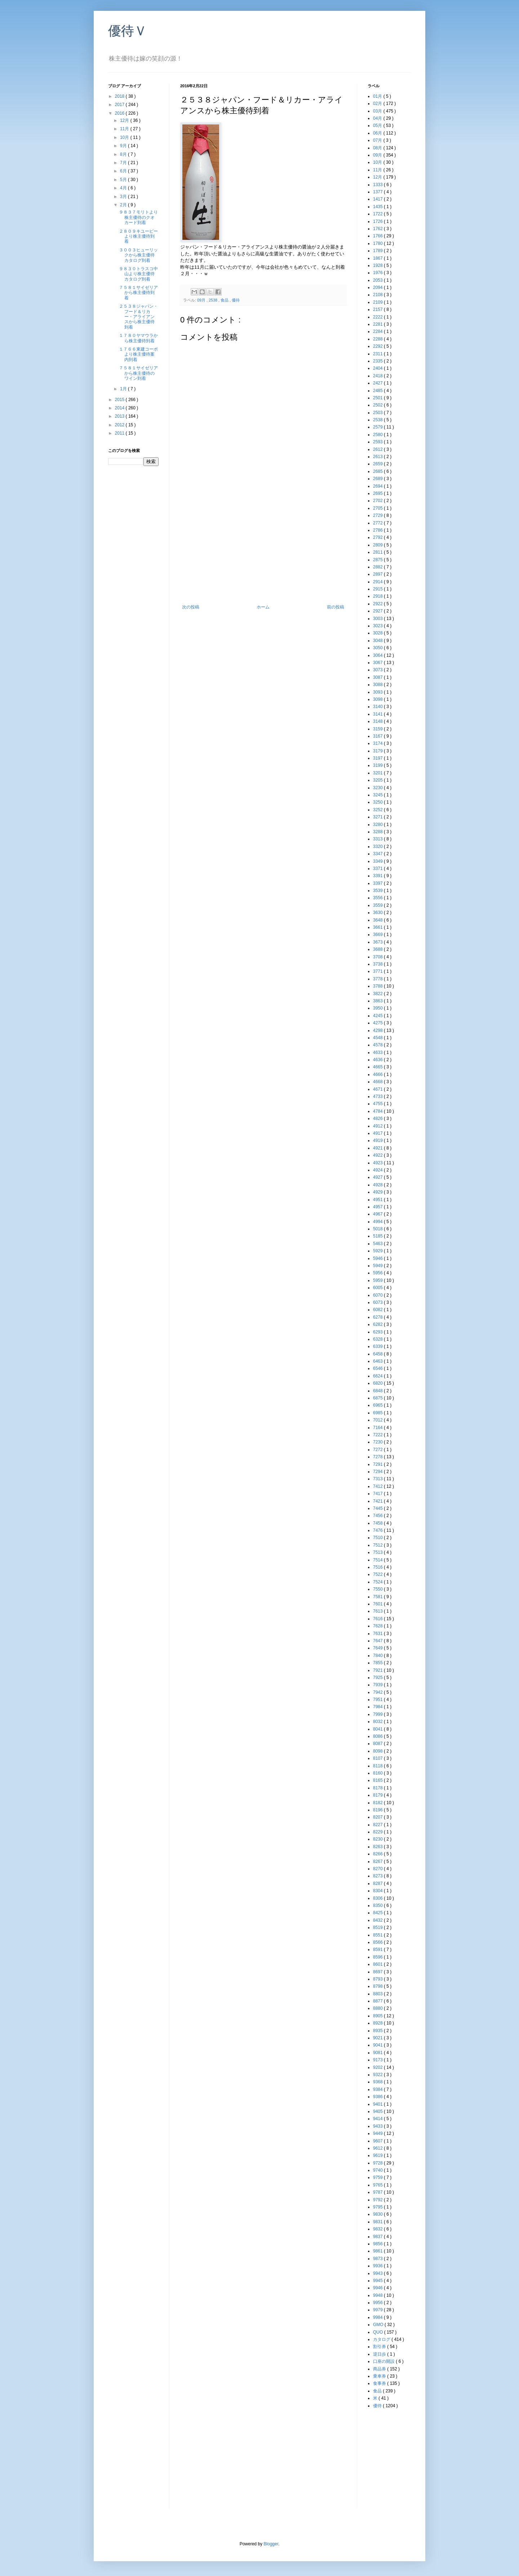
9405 (378, 2111)
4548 (378, 1037)
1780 (378, 243)
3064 (378, 655)
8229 (378, 1831)
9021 (378, 2037)
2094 (378, 287)
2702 (378, 500)
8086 (378, 1736)
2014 (120, 407)
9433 (378, 2126)
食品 (225, 300)
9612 (378, 2148)
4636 (378, 1059)
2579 (378, 427)
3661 (378, 927)
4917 (378, 1133)
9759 (378, 2177)
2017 (120, 104)
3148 (378, 721)
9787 (378, 2192)
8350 (378, 1905)
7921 (378, 1670)
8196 (378, 1809)
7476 (378, 1530)
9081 (378, 2052)
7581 (378, 1596)
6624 (378, 1376)
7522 (378, 1574)
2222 (378, 317)
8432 (378, 1920)
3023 (378, 625)
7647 (378, 1640)
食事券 (380, 2383)
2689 (378, 478)
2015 (120, 399)
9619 (378, 2155)
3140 (378, 706)
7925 (378, 1677)
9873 (378, 2258)
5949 (378, 1265)
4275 (378, 1022)
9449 (378, 2133)
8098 (378, 1751)
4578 (378, 1044)
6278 (378, 1317)
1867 (378, 258)
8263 (378, 1846)
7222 (378, 1434)
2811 (378, 552)
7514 (378, 1559)
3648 (378, 920)
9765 (378, 2185)
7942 (378, 1692)
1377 (378, 191)
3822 (378, 993)
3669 (378, 934)
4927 (378, 1177)
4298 (378, 1030)
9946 (378, 2287)
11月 (125, 128)
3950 (378, 1008)
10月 (125, 137)
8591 (378, 1949)
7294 (378, 1471)
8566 (378, 1942)
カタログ (382, 2339)
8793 (378, 1979)
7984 (378, 1706)
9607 (378, 2141)
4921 (378, 1148)
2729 (378, 515)
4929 (378, 1192)
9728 (378, 2163)
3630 (378, 912)
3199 (378, 765)
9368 (378, 2081)
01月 (378, 96)
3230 (378, 787)
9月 (124, 145)
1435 (378, 206)
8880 (378, 2008)
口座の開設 (384, 2361)
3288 (378, 831)
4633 (378, 1052)
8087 (378, 1743)
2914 (378, 581)
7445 (378, 1508)
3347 (378, 853)
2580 (378, 434)
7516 (378, 1567)
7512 (378, 1545)
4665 (378, 1066)
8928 (378, 2023)
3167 (378, 736)
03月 (378, 111)
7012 (378, 1420)
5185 (378, 1236)
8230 (378, 1839)
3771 (378, 971)
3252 (378, 809)
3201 (378, 772)
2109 (378, 302)
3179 (378, 750)
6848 (378, 1390)
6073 (378, 1302)
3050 (378, 647)
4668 (378, 1081)
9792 (378, 2199)
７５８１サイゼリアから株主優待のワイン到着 (138, 373)
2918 (378, 596)
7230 (378, 1442)
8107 (378, 1758)
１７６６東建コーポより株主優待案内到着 (138, 354)
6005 (378, 1287)
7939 (378, 1684)
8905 (378, 2015)
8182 (378, 1802)
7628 (378, 1625)
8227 (378, 1824)
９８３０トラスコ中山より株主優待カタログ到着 (138, 274)
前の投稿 (335, 607)
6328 (378, 1339)
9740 (378, 2170)
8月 (124, 154)
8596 (378, 1957)
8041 (378, 1729)
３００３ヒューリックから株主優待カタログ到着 (138, 255)
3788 (378, 986)
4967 (378, 1214)
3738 (378, 964)
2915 (378, 589)
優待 (236, 300)
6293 (378, 1332)
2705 (378, 508)
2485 (378, 390)
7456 (378, 1515)
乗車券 (380, 2376)
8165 (378, 1780)
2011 (120, 433)
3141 (378, 714)
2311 (378, 353)
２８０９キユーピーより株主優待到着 (138, 236)
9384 (378, 2089)
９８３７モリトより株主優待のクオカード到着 (138, 217)
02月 (378, 103)
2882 (378, 567)
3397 (378, 883)
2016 (120, 113)
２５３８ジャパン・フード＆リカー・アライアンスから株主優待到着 (138, 317)
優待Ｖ (127, 30)
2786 (378, 530)
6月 (124, 170)
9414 (378, 2118)
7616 (378, 1618)
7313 (378, 1478)
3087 (378, 677)
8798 (378, 1986)
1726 (378, 221)
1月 (124, 388)
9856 (378, 2243)
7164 (378, 1427)
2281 (378, 324)
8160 (378, 1773)
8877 (378, 2001)
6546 (378, 1368)
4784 (378, 1111)
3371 (378, 868)
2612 (378, 449)
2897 (378, 574)
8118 (378, 1765)
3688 (378, 949)
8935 (378, 2030)
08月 (378, 147)
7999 (378, 1714)
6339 (378, 1346)
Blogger (270, 2543)
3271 (378, 816)
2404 (378, 368)
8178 (378, 1787)
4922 (378, 1155)
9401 (378, 2104)
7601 (378, 1603)
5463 (378, 1243)
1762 (378, 228)
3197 (378, 758)
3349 (378, 861)
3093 (378, 692)
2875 (378, 559)
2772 (378, 523)
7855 (378, 1662)
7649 (378, 1647)
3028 (378, 633)
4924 (378, 1170)
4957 (378, 1206)
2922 (378, 603)
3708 (378, 956)
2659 (378, 463)
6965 (378, 1405)
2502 (378, 405)
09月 (202, 300)
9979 (378, 2309)
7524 (378, 1581)
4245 (378, 1015)
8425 (378, 1912)
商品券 (380, 2368)
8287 (378, 1883)
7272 (378, 1449)
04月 (378, 118)
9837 (378, 2236)
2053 (378, 280)
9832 (378, 2229)
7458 (378, 1523)
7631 (378, 1633)
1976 (378, 272)
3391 (378, 875)
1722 (378, 213)
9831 (378, 2221)
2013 (120, 416)
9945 (378, 2280)
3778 (378, 978)
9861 (378, 2251)
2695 (378, 493)
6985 (378, 1412)
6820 (378, 1383)
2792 (378, 537)
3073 (378, 669)
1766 (378, 235)
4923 (378, 1162)
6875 (378, 1398)
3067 (378, 662)
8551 (378, 1935)
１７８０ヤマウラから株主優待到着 (138, 338)
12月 (125, 120)
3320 (378, 846)
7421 (378, 1501)
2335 (378, 361)
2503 (378, 412)
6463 (378, 1361)
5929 (378, 1250)
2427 (378, 383)
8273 (378, 1875)
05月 (378, 125)
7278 (378, 1456)
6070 (378, 1295)
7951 (378, 1699)
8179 (378, 1795)
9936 (378, 2265)
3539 (378, 890)
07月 (378, 140)
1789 (378, 250)
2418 (378, 375)
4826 (378, 1118)
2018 (120, 96)
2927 (378, 611)
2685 (378, 471)
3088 (378, 684)
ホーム (263, 607)
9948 (378, 2295)
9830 (378, 2214)
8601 (378, 1964)
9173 (378, 2059)
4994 (378, 1221)
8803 (378, 1993)
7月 (124, 162)
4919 (378, 1140)
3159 (378, 728)
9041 (378, 2045)
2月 (124, 204)
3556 (378, 897)
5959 (378, 1280)
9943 (378, 2273)
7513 (378, 1552)
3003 (378, 618)
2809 (378, 545)
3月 (124, 196)
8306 (378, 1898)
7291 (378, 1464)
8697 (378, 1971)
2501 (378, 397)
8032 (378, 1721)
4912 (378, 1126)
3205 (378, 780)
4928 (378, 1184)
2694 (378, 486)
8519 (378, 1927)
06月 (378, 133)
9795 (378, 2207)
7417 (378, 1493)
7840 (378, 1655)
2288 (378, 339)
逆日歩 (380, 2354)
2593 (378, 441)
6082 (378, 1309)
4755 (378, 1103)
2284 (378, 331)
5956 (378, 1272)
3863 (378, 1000)
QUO (378, 2332)
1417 (378, 199)
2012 (120, 424)
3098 (378, 699)
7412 (378, 1486)
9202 (378, 2067)
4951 (378, 1199)
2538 (213, 300)
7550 (378, 1589)
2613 (378, 456)
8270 (378, 1868)
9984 (378, 2317)
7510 (378, 1537)
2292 (378, 346)
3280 (378, 824)
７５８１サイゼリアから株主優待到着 (138, 292)
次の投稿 (190, 607)
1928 (378, 265)
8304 (378, 1890)
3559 (378, 905)
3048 (378, 640)
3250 (378, 802)
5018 (378, 1228)
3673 (378, 942)
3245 (378, 794)
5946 (378, 1258)
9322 (378, 2074)
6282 (378, 1324)
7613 (378, 1611)
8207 (378, 1817)
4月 (124, 187)
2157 (378, 309)
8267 (378, 1861)
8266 (378, 1853)
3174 (378, 743)
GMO (379, 2324)
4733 (378, 1096)
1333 (378, 184)
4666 (378, 1074)
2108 (378, 294)
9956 (378, 2302)
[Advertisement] (263, 550)
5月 (124, 179)
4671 (378, 1089)
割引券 (380, 2346)
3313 (378, 838)
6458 (378, 1354)
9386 (378, 2096)
